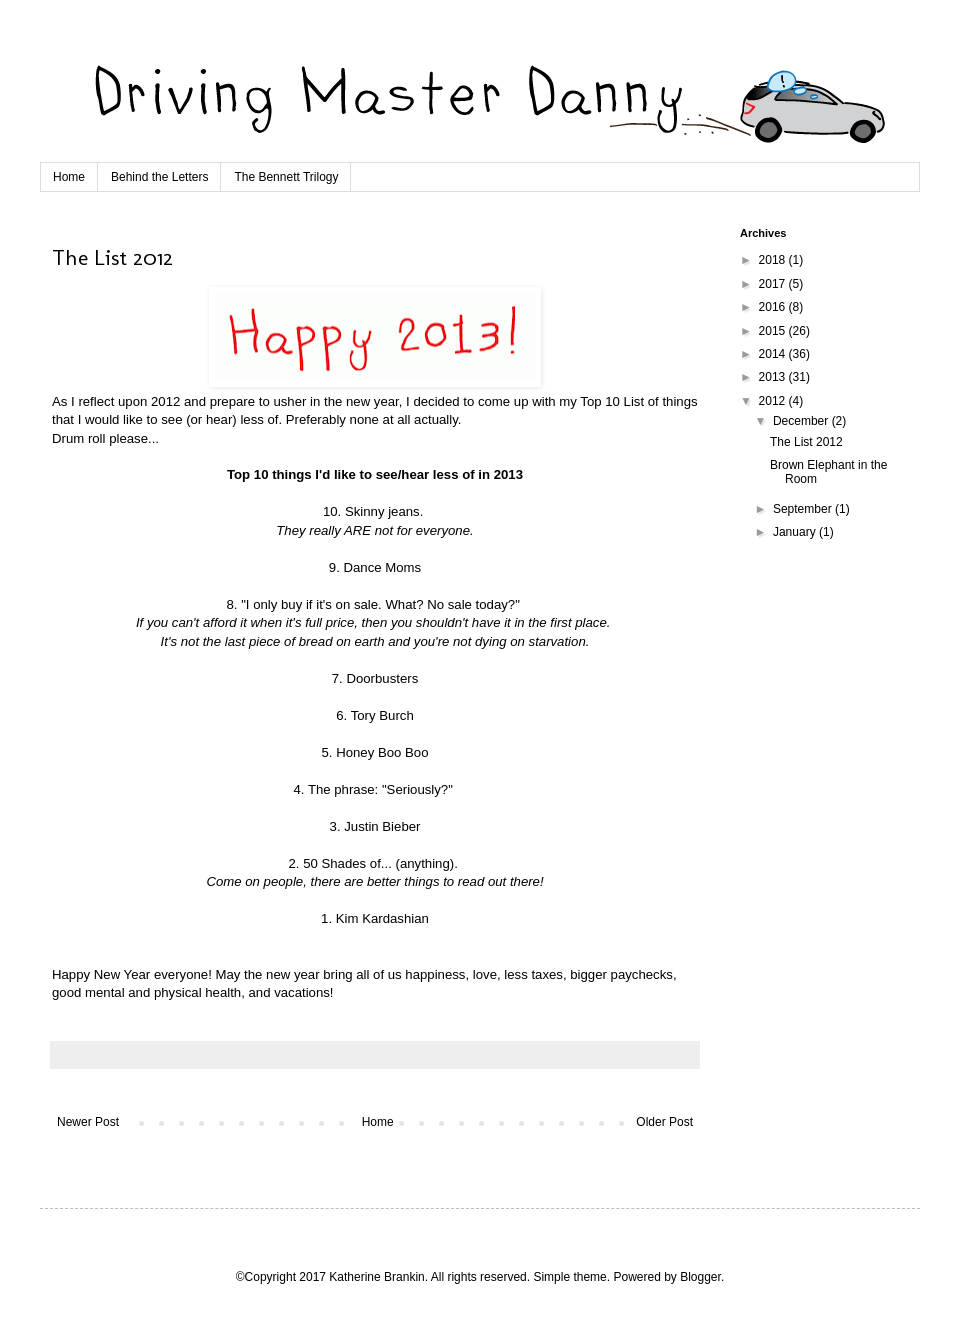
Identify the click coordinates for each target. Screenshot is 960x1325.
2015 (774, 331)
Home (69, 177)
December (802, 421)
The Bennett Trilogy (286, 177)
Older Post (664, 1122)
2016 (774, 307)
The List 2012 (806, 442)
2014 (774, 354)
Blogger (700, 1277)
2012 (774, 401)
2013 (774, 377)
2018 (774, 260)
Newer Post (88, 1122)
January (796, 532)
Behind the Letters (159, 177)
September (804, 509)
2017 (774, 284)
